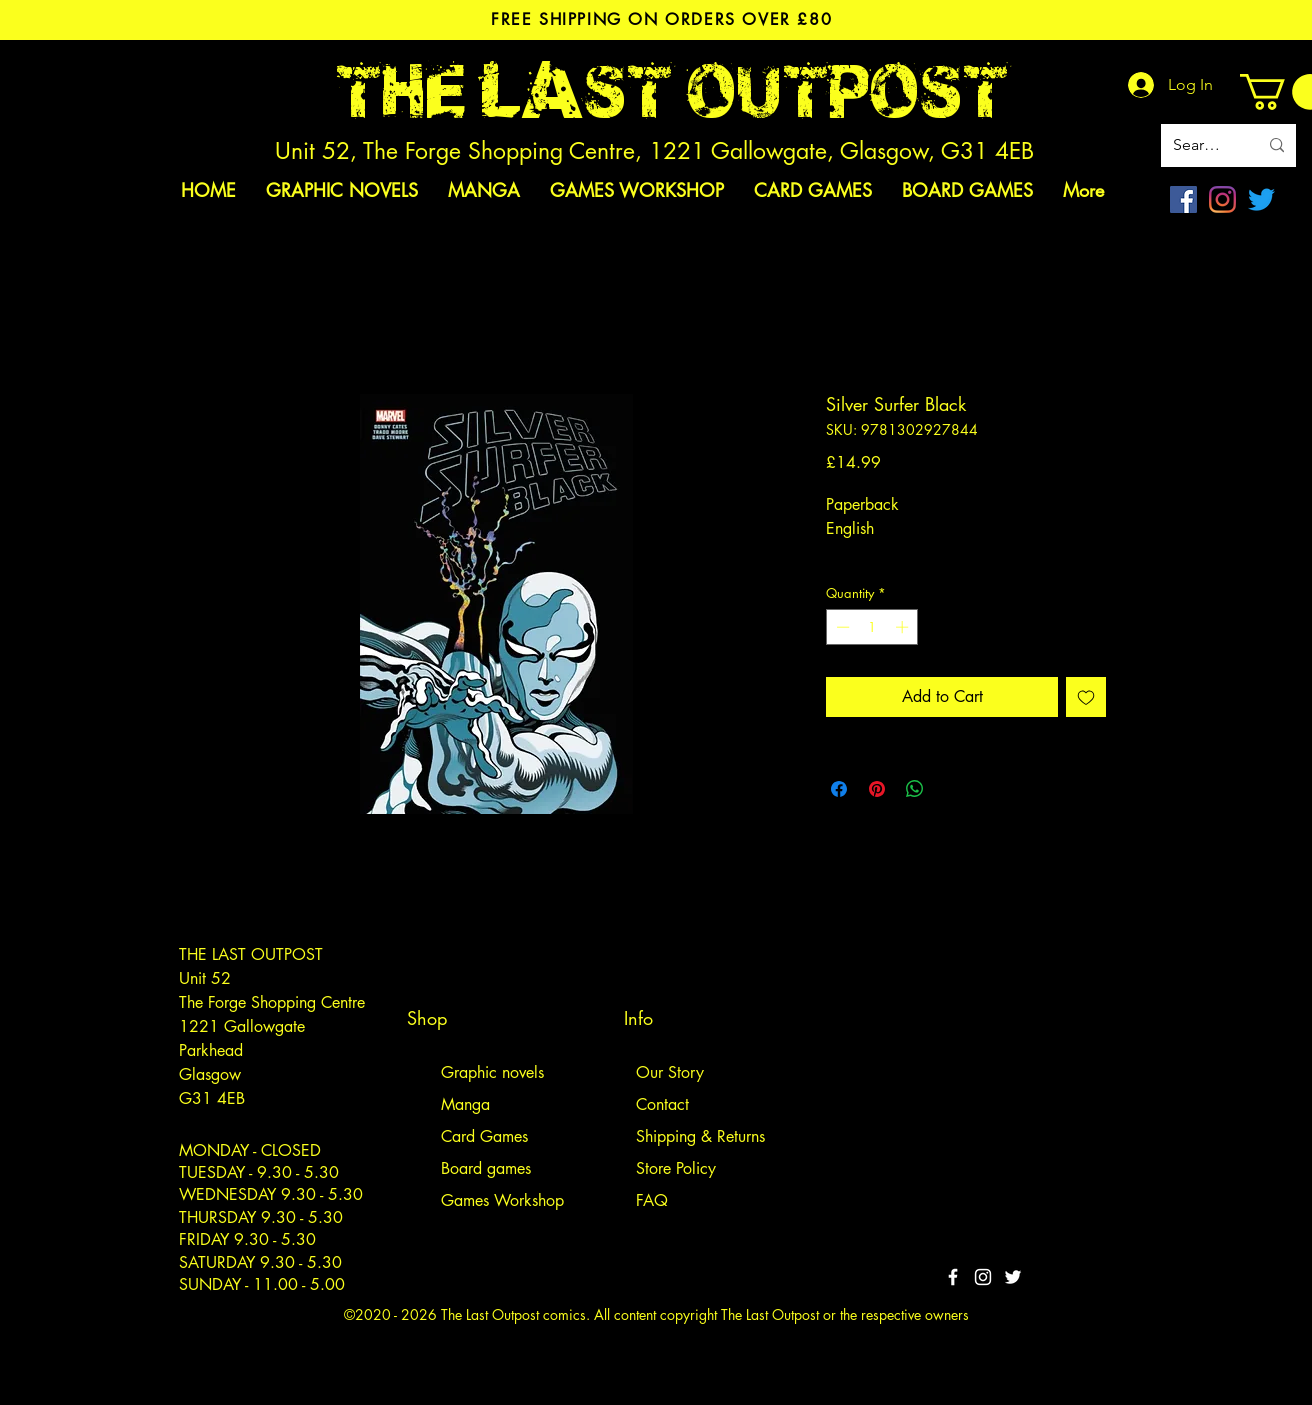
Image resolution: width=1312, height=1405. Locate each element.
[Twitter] (1261, 199)
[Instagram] (1222, 199)
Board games (486, 1168)
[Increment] (904, 627)
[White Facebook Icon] (953, 1277)
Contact (662, 1104)
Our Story (670, 1072)
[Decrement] (841, 627)
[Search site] (1200, 145)
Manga (465, 1104)
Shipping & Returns (700, 1136)
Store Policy (676, 1168)
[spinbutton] (872, 627)
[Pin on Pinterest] (877, 789)
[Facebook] (1183, 199)
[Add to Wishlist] (1086, 697)
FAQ (652, 1200)
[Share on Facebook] (839, 789)
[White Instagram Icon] (983, 1277)
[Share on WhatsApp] (915, 789)
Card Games (484, 1136)
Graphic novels (492, 1072)
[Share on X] (953, 789)
